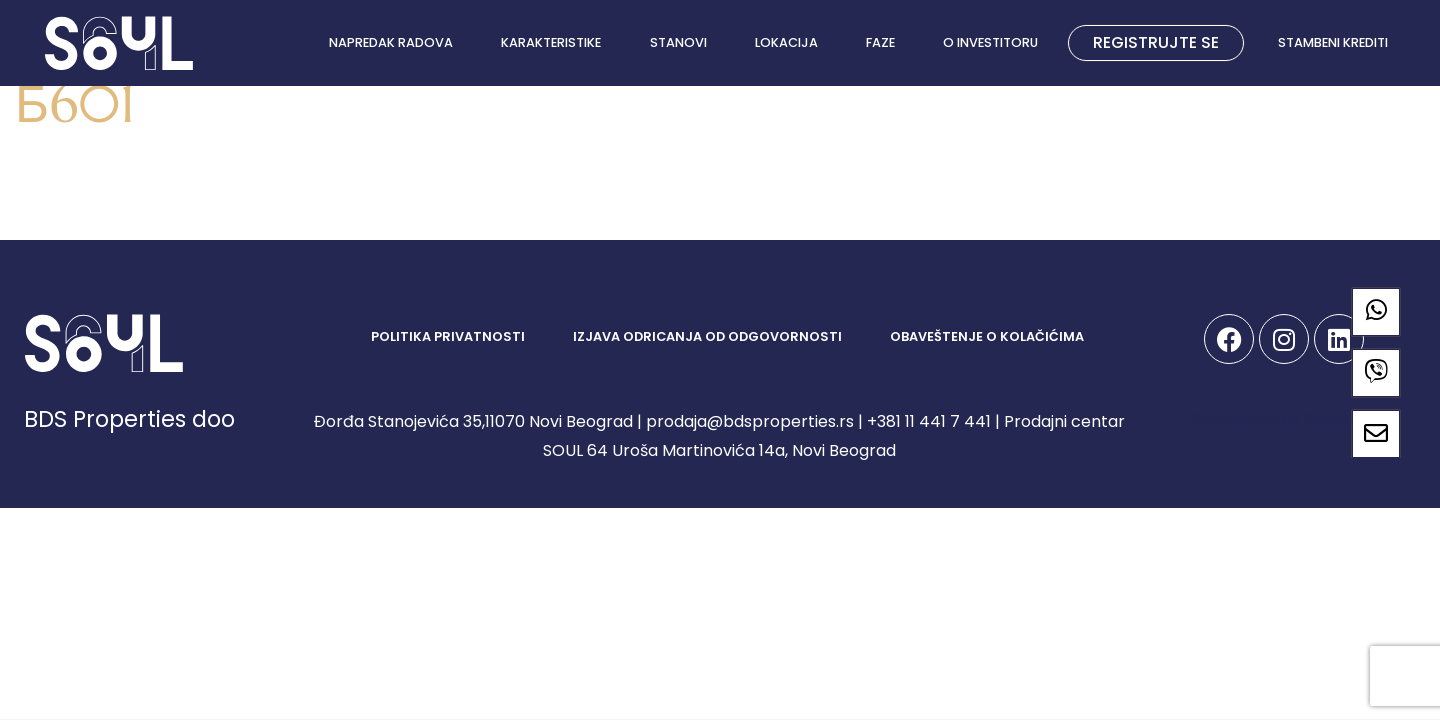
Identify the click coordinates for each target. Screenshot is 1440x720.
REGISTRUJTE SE (1156, 42)
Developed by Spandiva (1284, 418)
